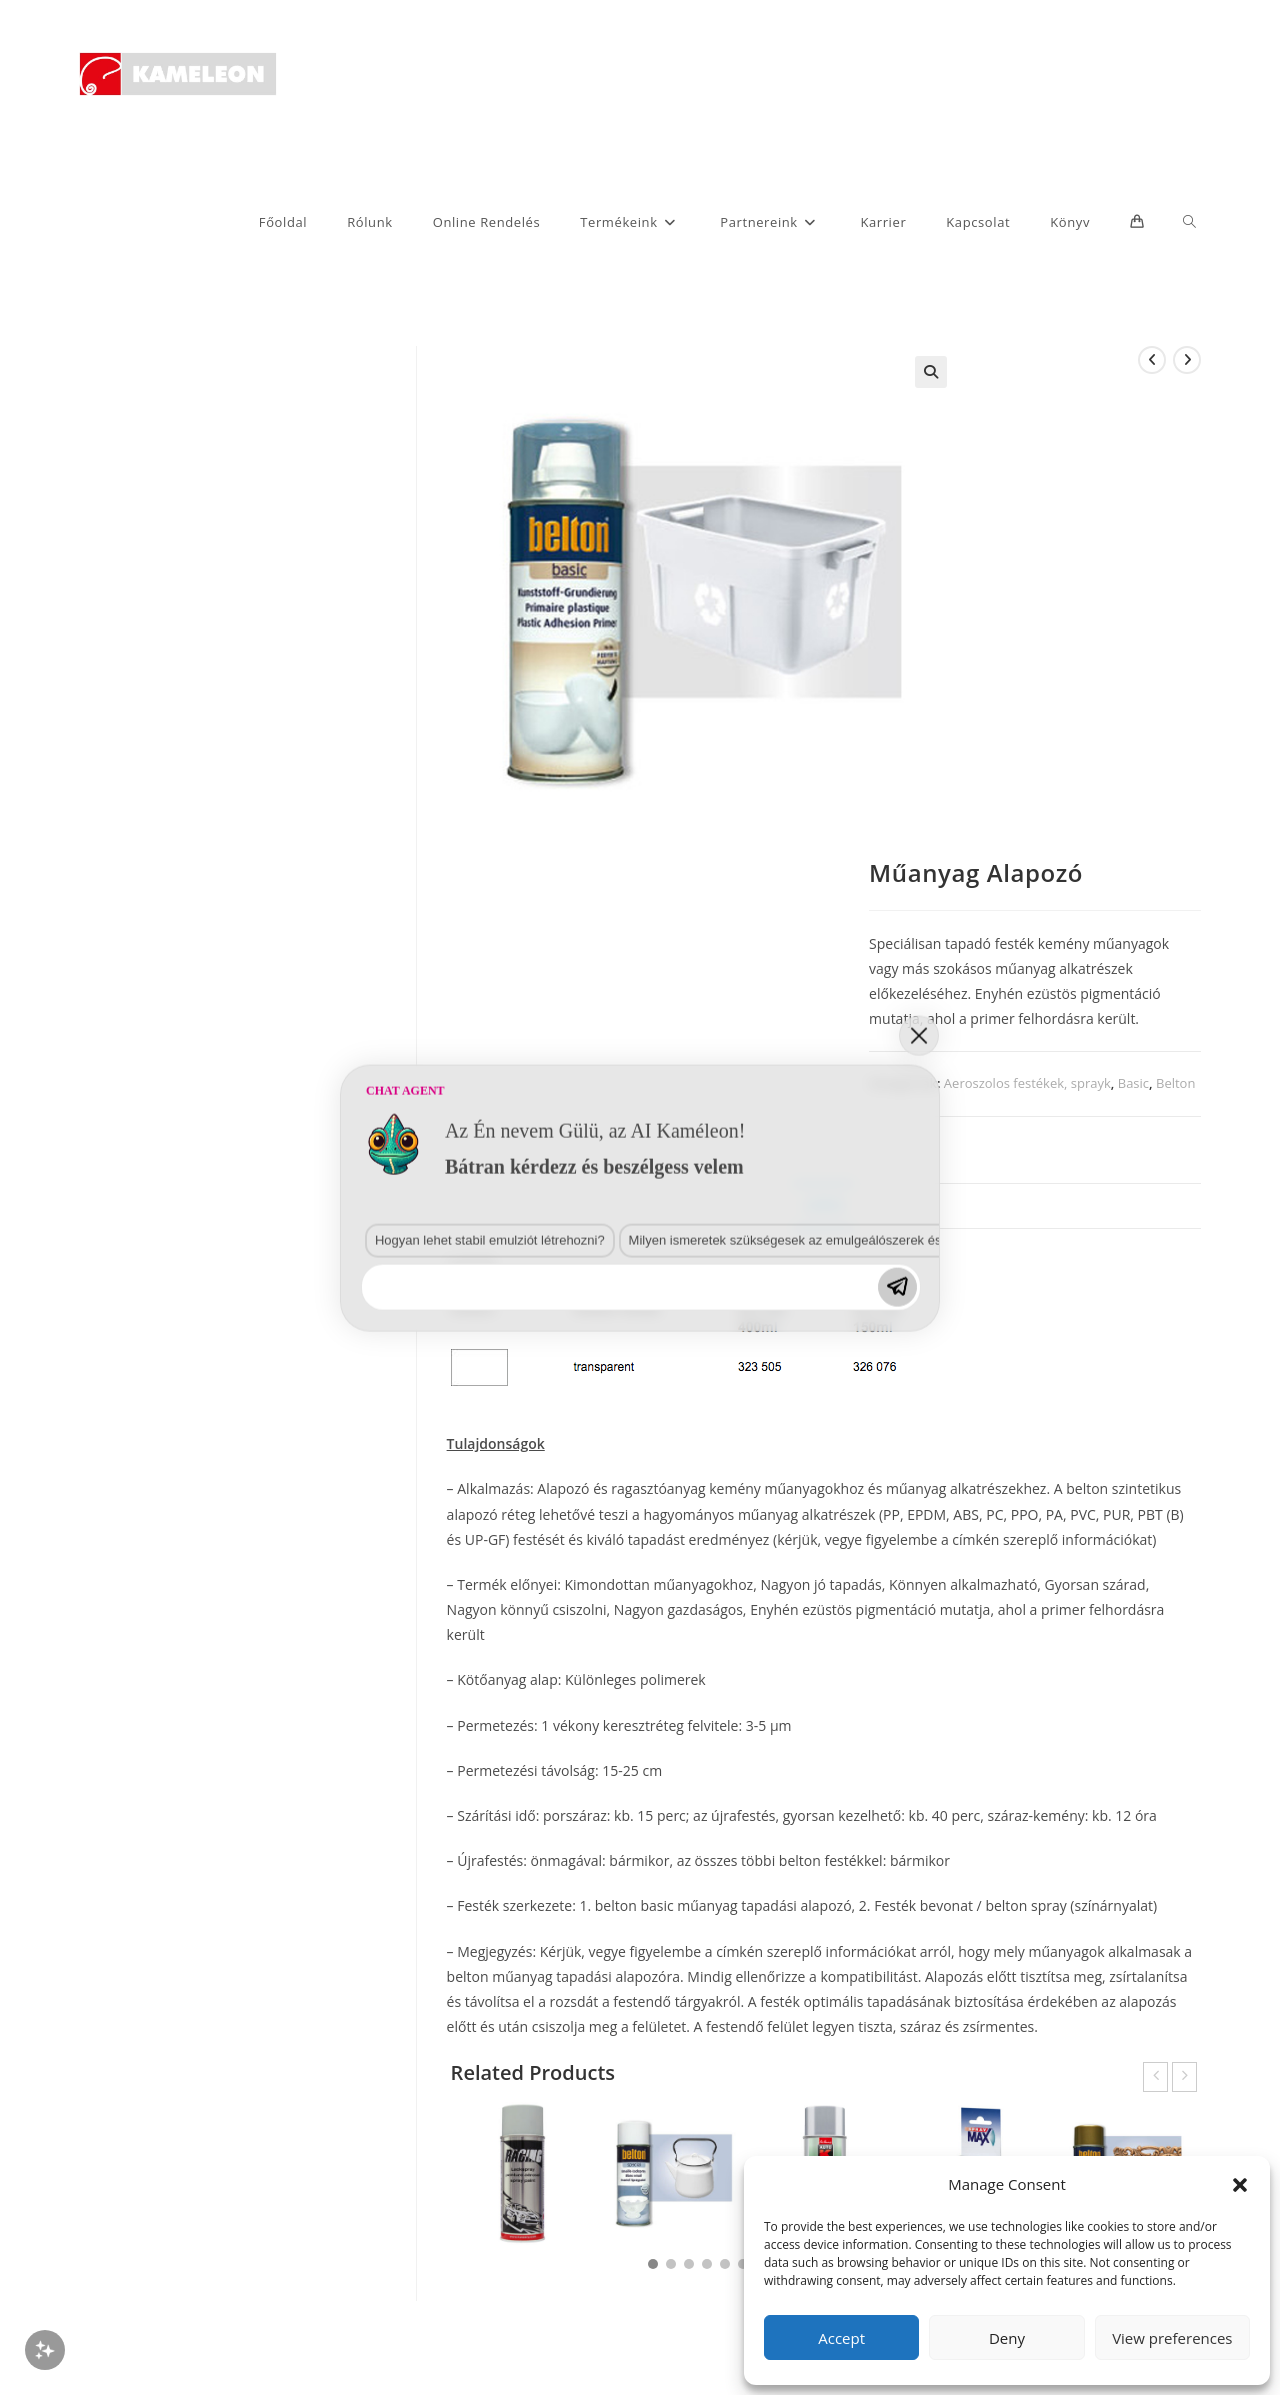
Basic (1133, 1083)
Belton (1175, 1083)
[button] (1240, 2185)
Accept (841, 2338)
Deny (1007, 2338)
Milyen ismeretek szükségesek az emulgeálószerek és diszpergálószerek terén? (412, 1972)
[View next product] (1187, 360)
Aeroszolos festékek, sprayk (1027, 1083)
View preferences (1172, 2338)
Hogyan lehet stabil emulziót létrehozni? (147, 1972)
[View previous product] (1152, 360)
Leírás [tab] (823, 1205)
